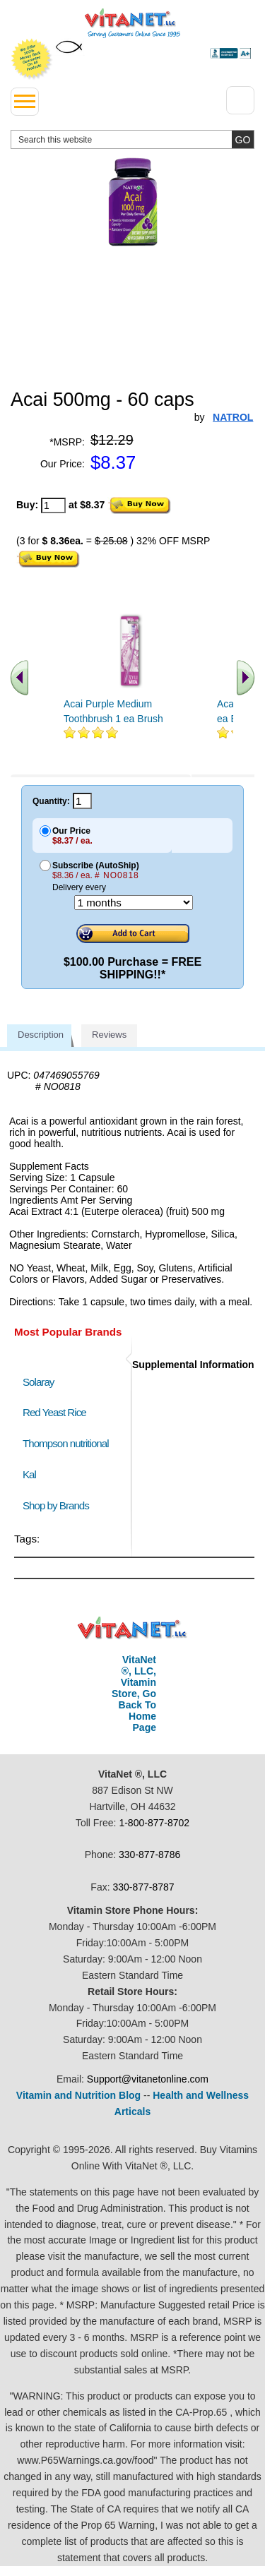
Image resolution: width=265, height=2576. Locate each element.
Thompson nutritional (66, 1443)
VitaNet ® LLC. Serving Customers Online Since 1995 (132, 23)
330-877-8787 (143, 1887)
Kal (29, 1474)
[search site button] (243, 139)
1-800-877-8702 (154, 1822)
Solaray (38, 1382)
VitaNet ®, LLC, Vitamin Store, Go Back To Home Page (134, 1693)
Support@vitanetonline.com (147, 2079)
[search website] (132, 139)
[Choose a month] (133, 902)
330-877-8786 (149, 1854)
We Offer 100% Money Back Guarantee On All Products (32, 59)
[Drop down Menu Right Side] (240, 100)
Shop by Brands (59, 1505)
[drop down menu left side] (25, 102)
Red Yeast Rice (54, 1412)
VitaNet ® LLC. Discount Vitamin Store (132, 1628)
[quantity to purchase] (53, 505)
